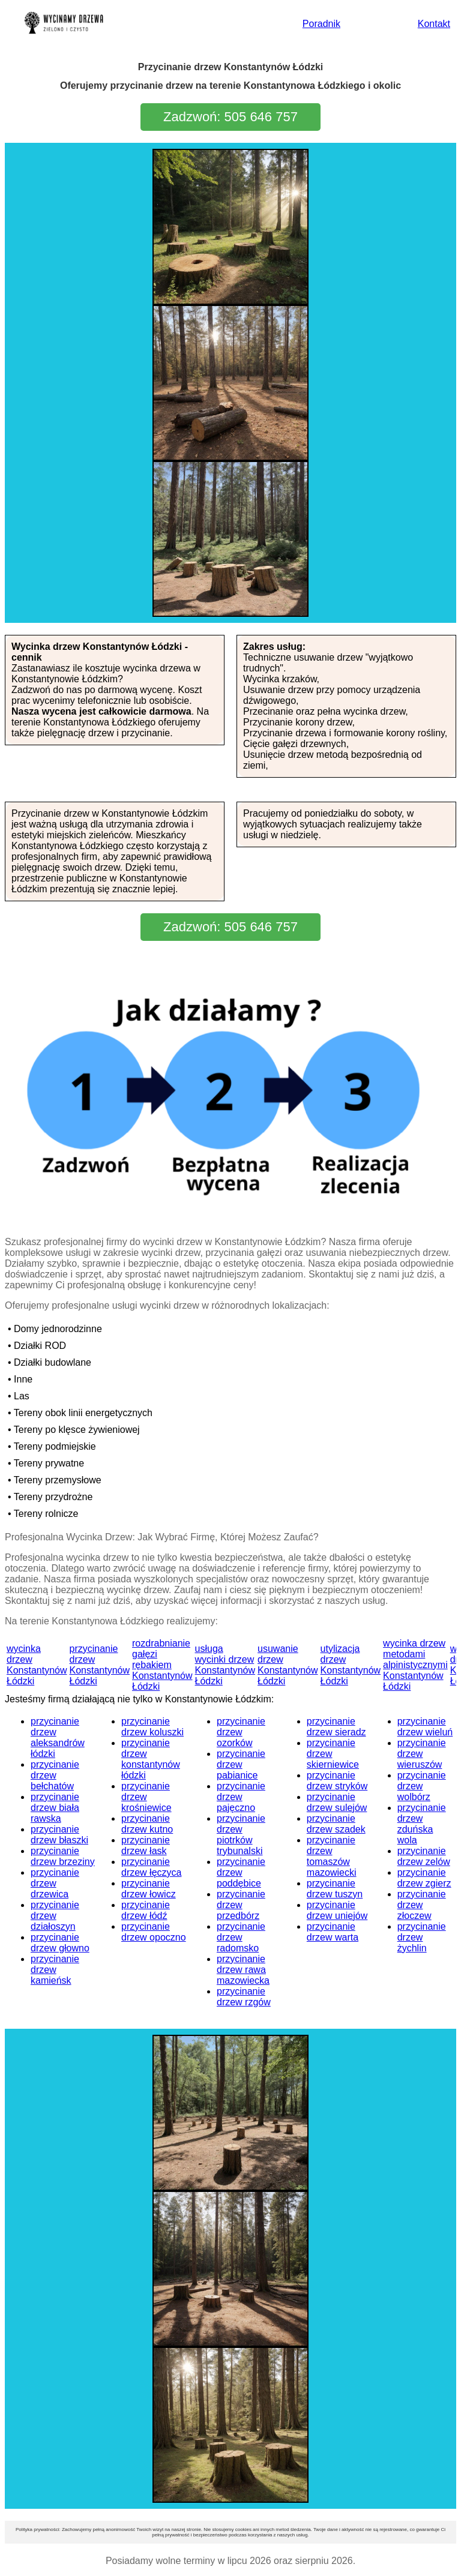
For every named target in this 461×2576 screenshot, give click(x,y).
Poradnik (321, 24)
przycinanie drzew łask (145, 1845)
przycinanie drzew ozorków (241, 1732)
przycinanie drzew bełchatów (55, 1775)
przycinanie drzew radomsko (241, 1937)
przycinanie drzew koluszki (152, 1726)
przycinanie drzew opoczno (153, 1931)
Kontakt (434, 24)
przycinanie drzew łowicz (148, 1888)
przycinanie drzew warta (332, 1931)
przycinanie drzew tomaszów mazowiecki (332, 1856)
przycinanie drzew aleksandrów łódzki (58, 1737)
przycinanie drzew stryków (337, 1780)
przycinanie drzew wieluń (425, 1726)
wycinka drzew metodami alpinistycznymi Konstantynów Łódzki (415, 1665)
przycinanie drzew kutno (147, 1823)
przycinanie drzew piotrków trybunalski (241, 1834)
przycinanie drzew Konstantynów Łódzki (100, 1665)
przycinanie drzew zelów (423, 1856)
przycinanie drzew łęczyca (151, 1867)
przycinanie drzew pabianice (241, 1764)
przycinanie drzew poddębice (241, 1872)
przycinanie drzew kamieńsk (55, 1970)
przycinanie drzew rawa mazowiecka (243, 1970)
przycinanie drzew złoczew (421, 1905)
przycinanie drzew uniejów (337, 1910)
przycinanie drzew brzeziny (63, 1856)
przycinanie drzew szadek (336, 1823)
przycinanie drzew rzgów (244, 1996)
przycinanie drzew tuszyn (335, 1888)
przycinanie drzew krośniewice (146, 1797)
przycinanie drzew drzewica (55, 1883)
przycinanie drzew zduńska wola (421, 1824)
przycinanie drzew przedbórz (241, 1905)
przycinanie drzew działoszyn (55, 1916)
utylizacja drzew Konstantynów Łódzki (351, 1665)
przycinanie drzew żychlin (421, 1937)
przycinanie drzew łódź (145, 1910)
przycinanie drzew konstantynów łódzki (150, 1759)
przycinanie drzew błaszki (59, 1834)
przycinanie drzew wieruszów (421, 1754)
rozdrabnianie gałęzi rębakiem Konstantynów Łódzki (162, 1665)
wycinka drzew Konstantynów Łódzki (37, 1665)
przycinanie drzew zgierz (424, 1877)
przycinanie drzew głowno (60, 1942)
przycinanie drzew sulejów (337, 1802)
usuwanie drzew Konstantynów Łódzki (288, 1665)
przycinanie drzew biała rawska (55, 1808)
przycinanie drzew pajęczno (241, 1797)
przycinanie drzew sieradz (336, 1726)
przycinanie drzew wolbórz (421, 1786)
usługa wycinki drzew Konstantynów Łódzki (225, 1665)
